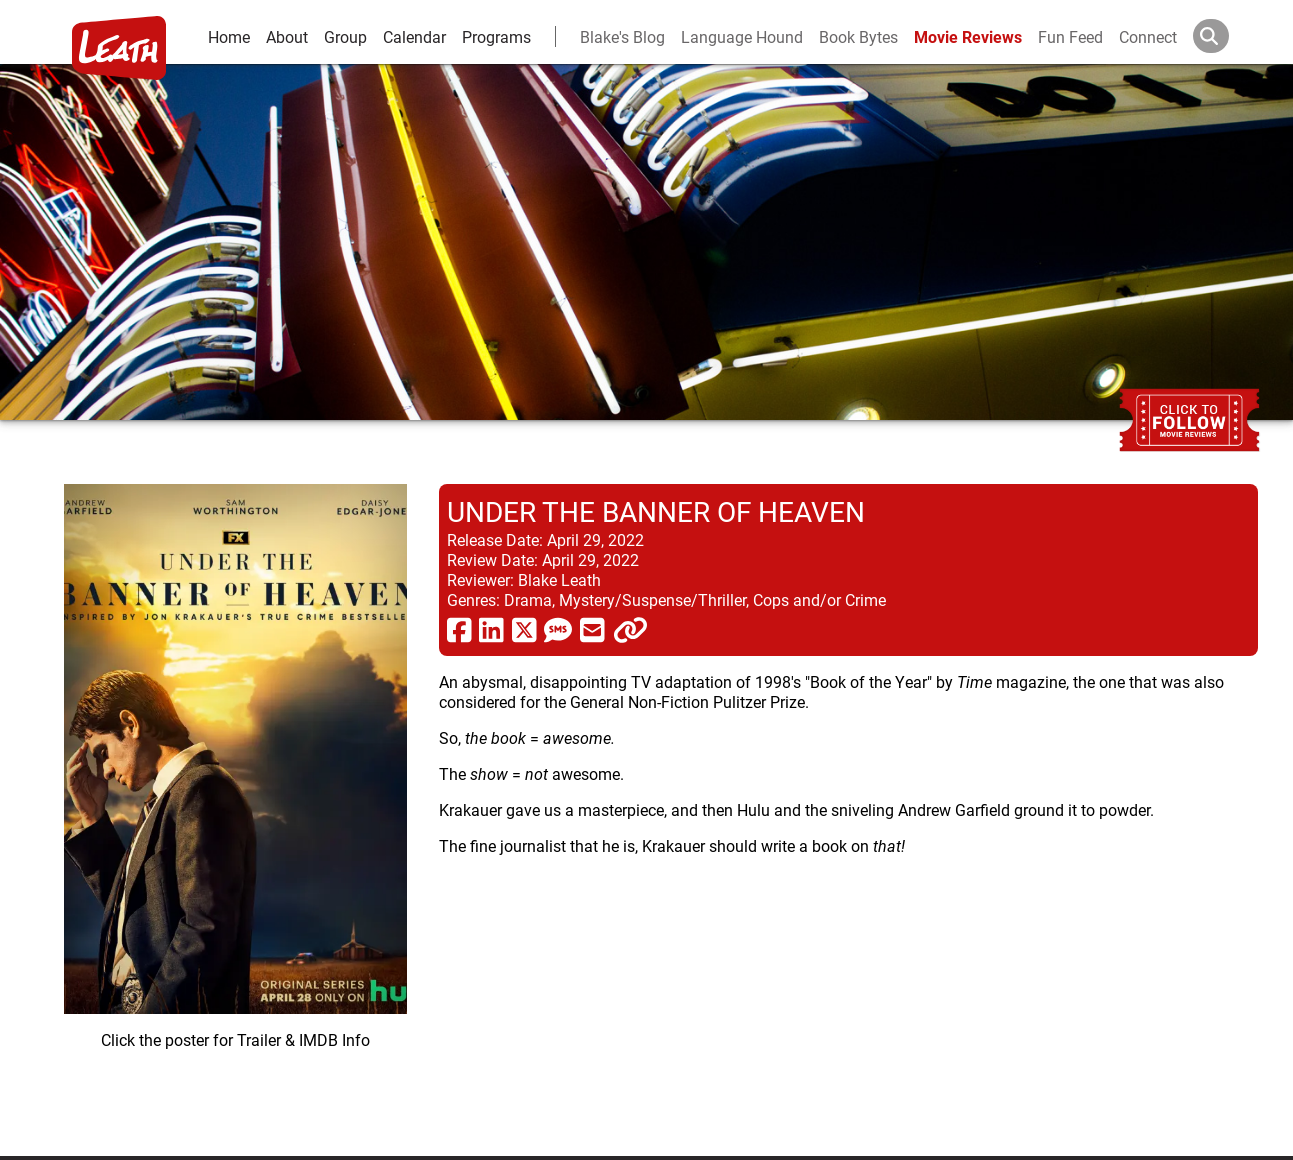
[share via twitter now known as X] (524, 629)
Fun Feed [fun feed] (1070, 36)
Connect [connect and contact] (1148, 36)
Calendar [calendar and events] (414, 36)
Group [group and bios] (345, 36)
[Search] (1227, 36)
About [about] (287, 36)
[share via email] (592, 629)
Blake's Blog (622, 36)
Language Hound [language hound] (742, 36)
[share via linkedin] (491, 629)
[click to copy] (630, 629)
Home (229, 36)
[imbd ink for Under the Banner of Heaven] (235, 804)
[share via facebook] (459, 629)
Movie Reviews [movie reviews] (968, 36)
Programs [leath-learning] (496, 36)
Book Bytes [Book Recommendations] (858, 36)
